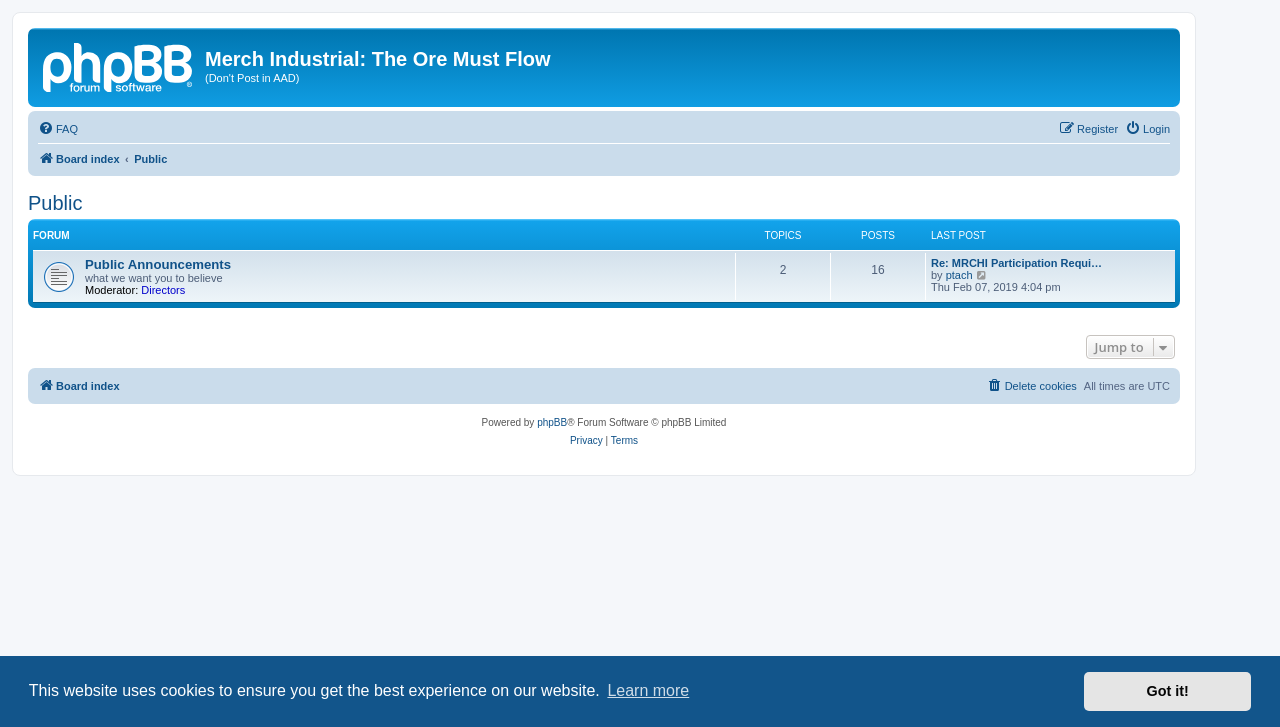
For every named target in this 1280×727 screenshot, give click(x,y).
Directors (163, 290)
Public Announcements (158, 264)
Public (55, 203)
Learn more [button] (648, 690)
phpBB (552, 422)
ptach (959, 275)
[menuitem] (58, 129)
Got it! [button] (1168, 691)
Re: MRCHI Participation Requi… (1016, 263)
